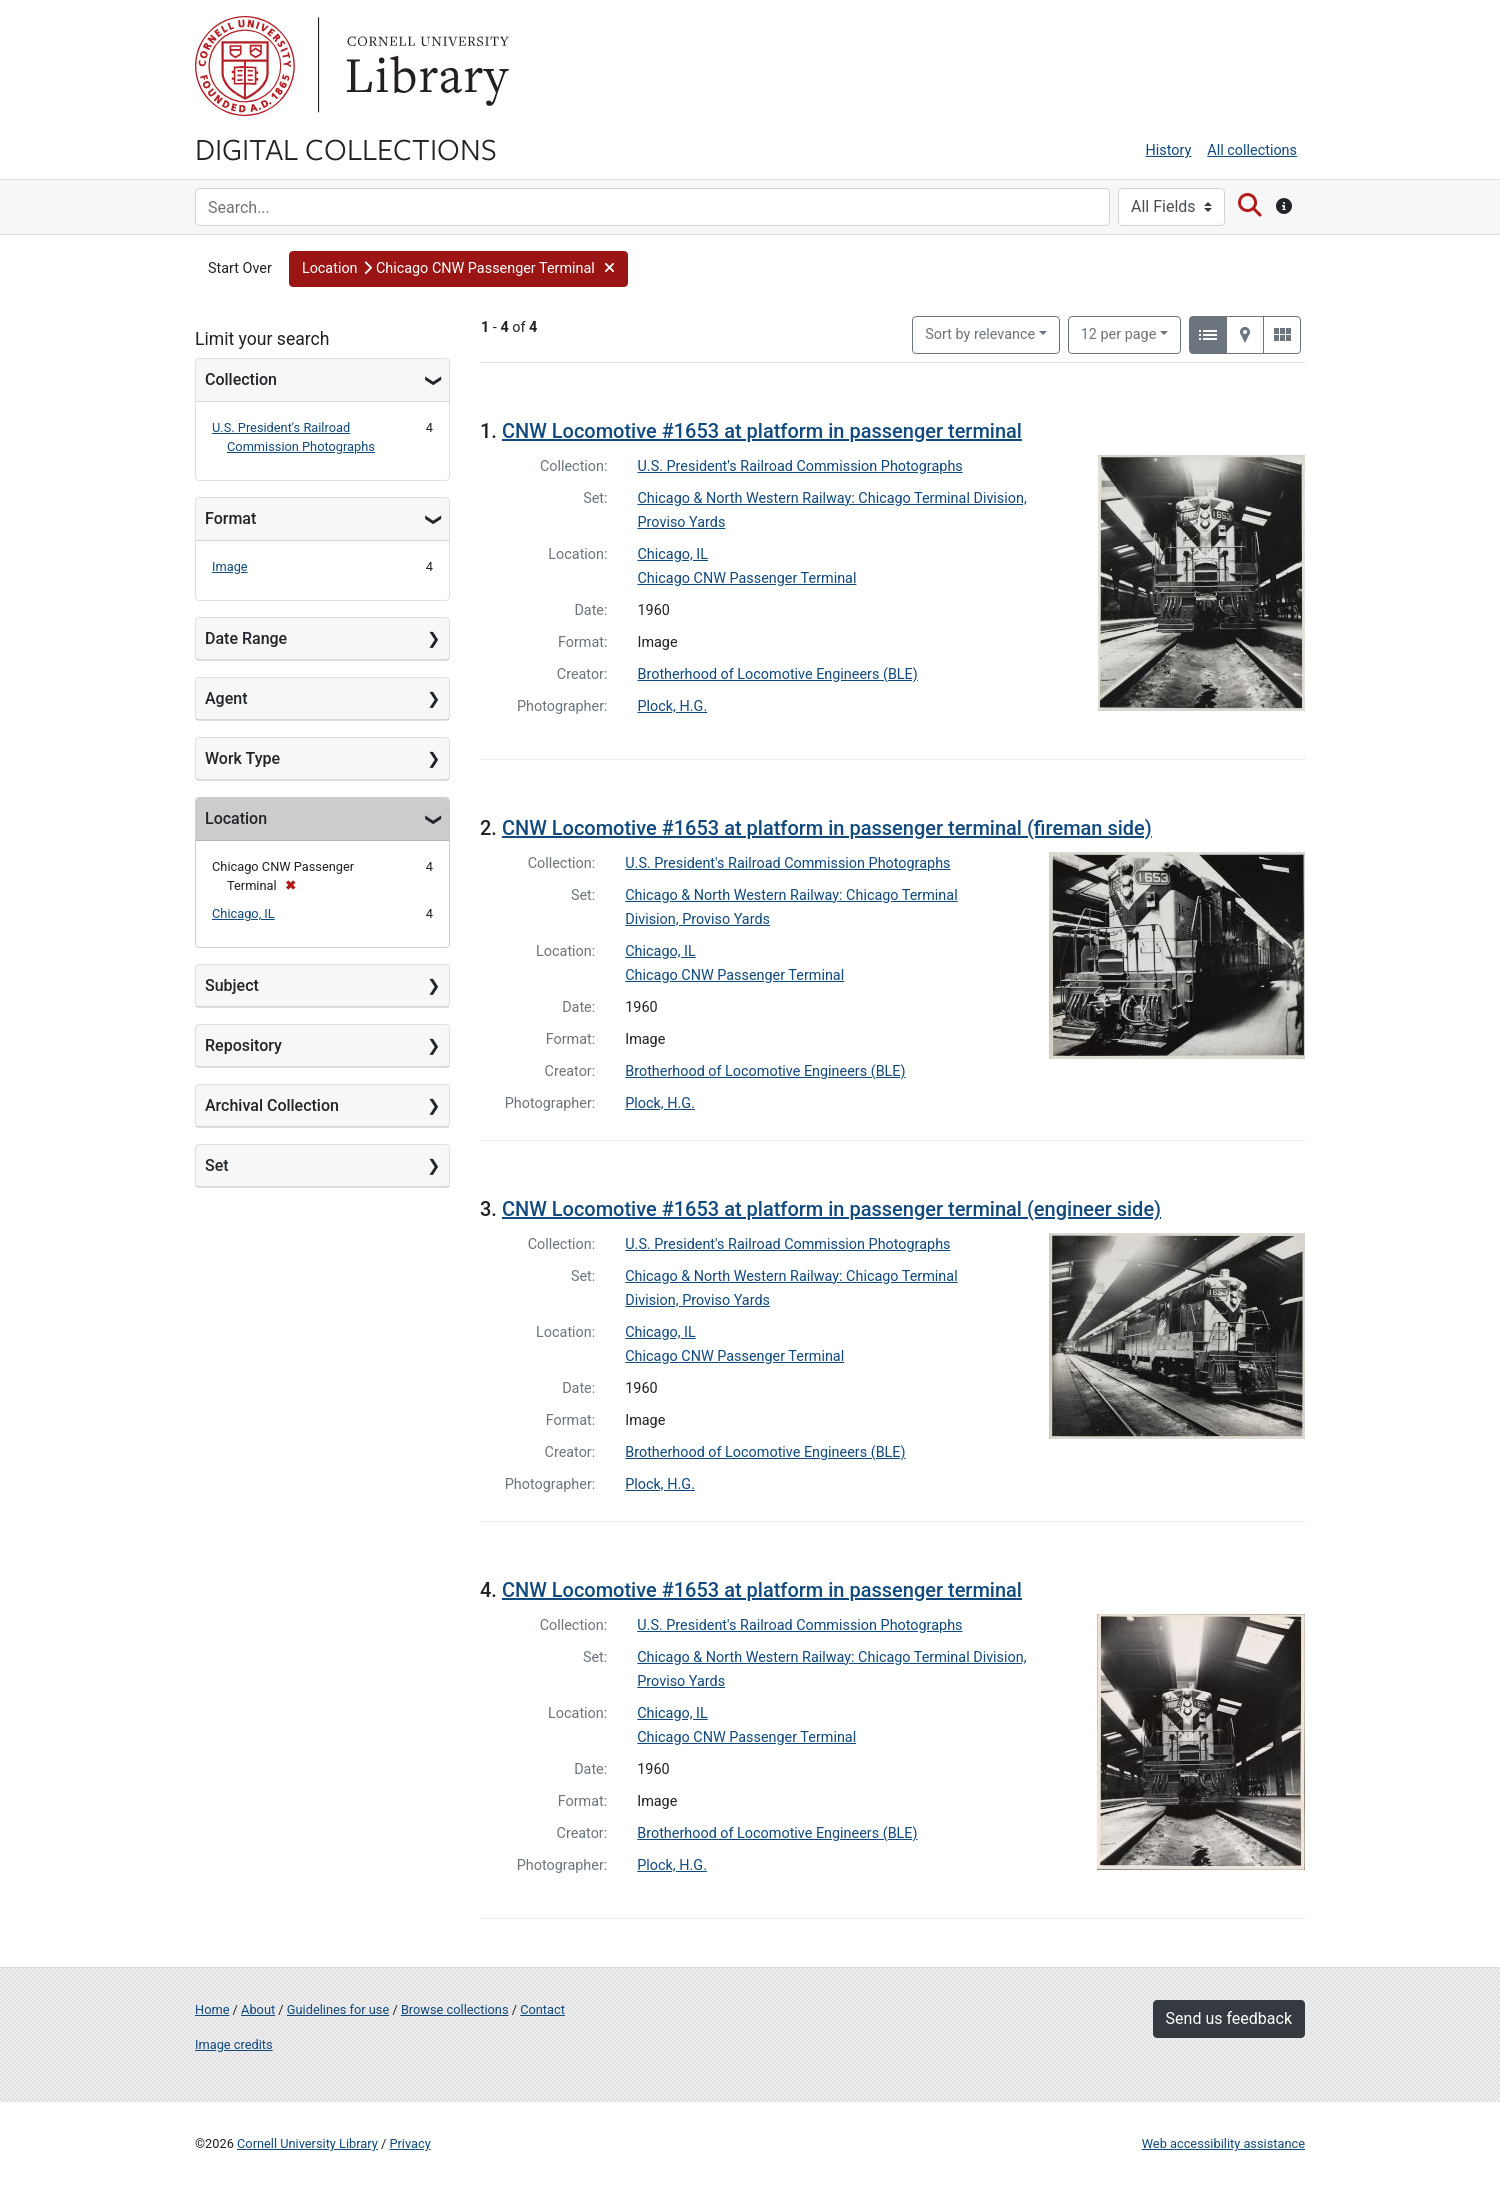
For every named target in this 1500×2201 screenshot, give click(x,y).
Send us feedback (1229, 2018)
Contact (542, 2009)
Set (217, 1165)
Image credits (234, 2044)
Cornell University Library (307, 2143)
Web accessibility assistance (1223, 2143)
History (1169, 150)
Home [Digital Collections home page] (212, 2009)
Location (236, 818)
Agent (226, 698)
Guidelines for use (338, 2009)
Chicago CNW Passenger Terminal (747, 578)
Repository (243, 1045)
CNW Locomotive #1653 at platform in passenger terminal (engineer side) (831, 1209)
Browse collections (455, 2009)
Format (230, 518)
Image (230, 566)
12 (1119, 333)
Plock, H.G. (673, 706)
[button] (458, 269)
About (258, 2009)
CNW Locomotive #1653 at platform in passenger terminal (762, 431)
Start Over (240, 268)
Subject (232, 985)
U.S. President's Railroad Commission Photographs (800, 466)
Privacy (409, 2143)
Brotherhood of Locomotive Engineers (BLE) (778, 674)
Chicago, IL (243, 913)
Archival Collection (272, 1105)
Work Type (242, 758)
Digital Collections (346, 148)
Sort (980, 334)
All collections (1252, 150)
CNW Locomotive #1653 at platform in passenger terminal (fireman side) (827, 828)
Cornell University (245, 66)
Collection (241, 379)
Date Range (246, 638)
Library (425, 66)
